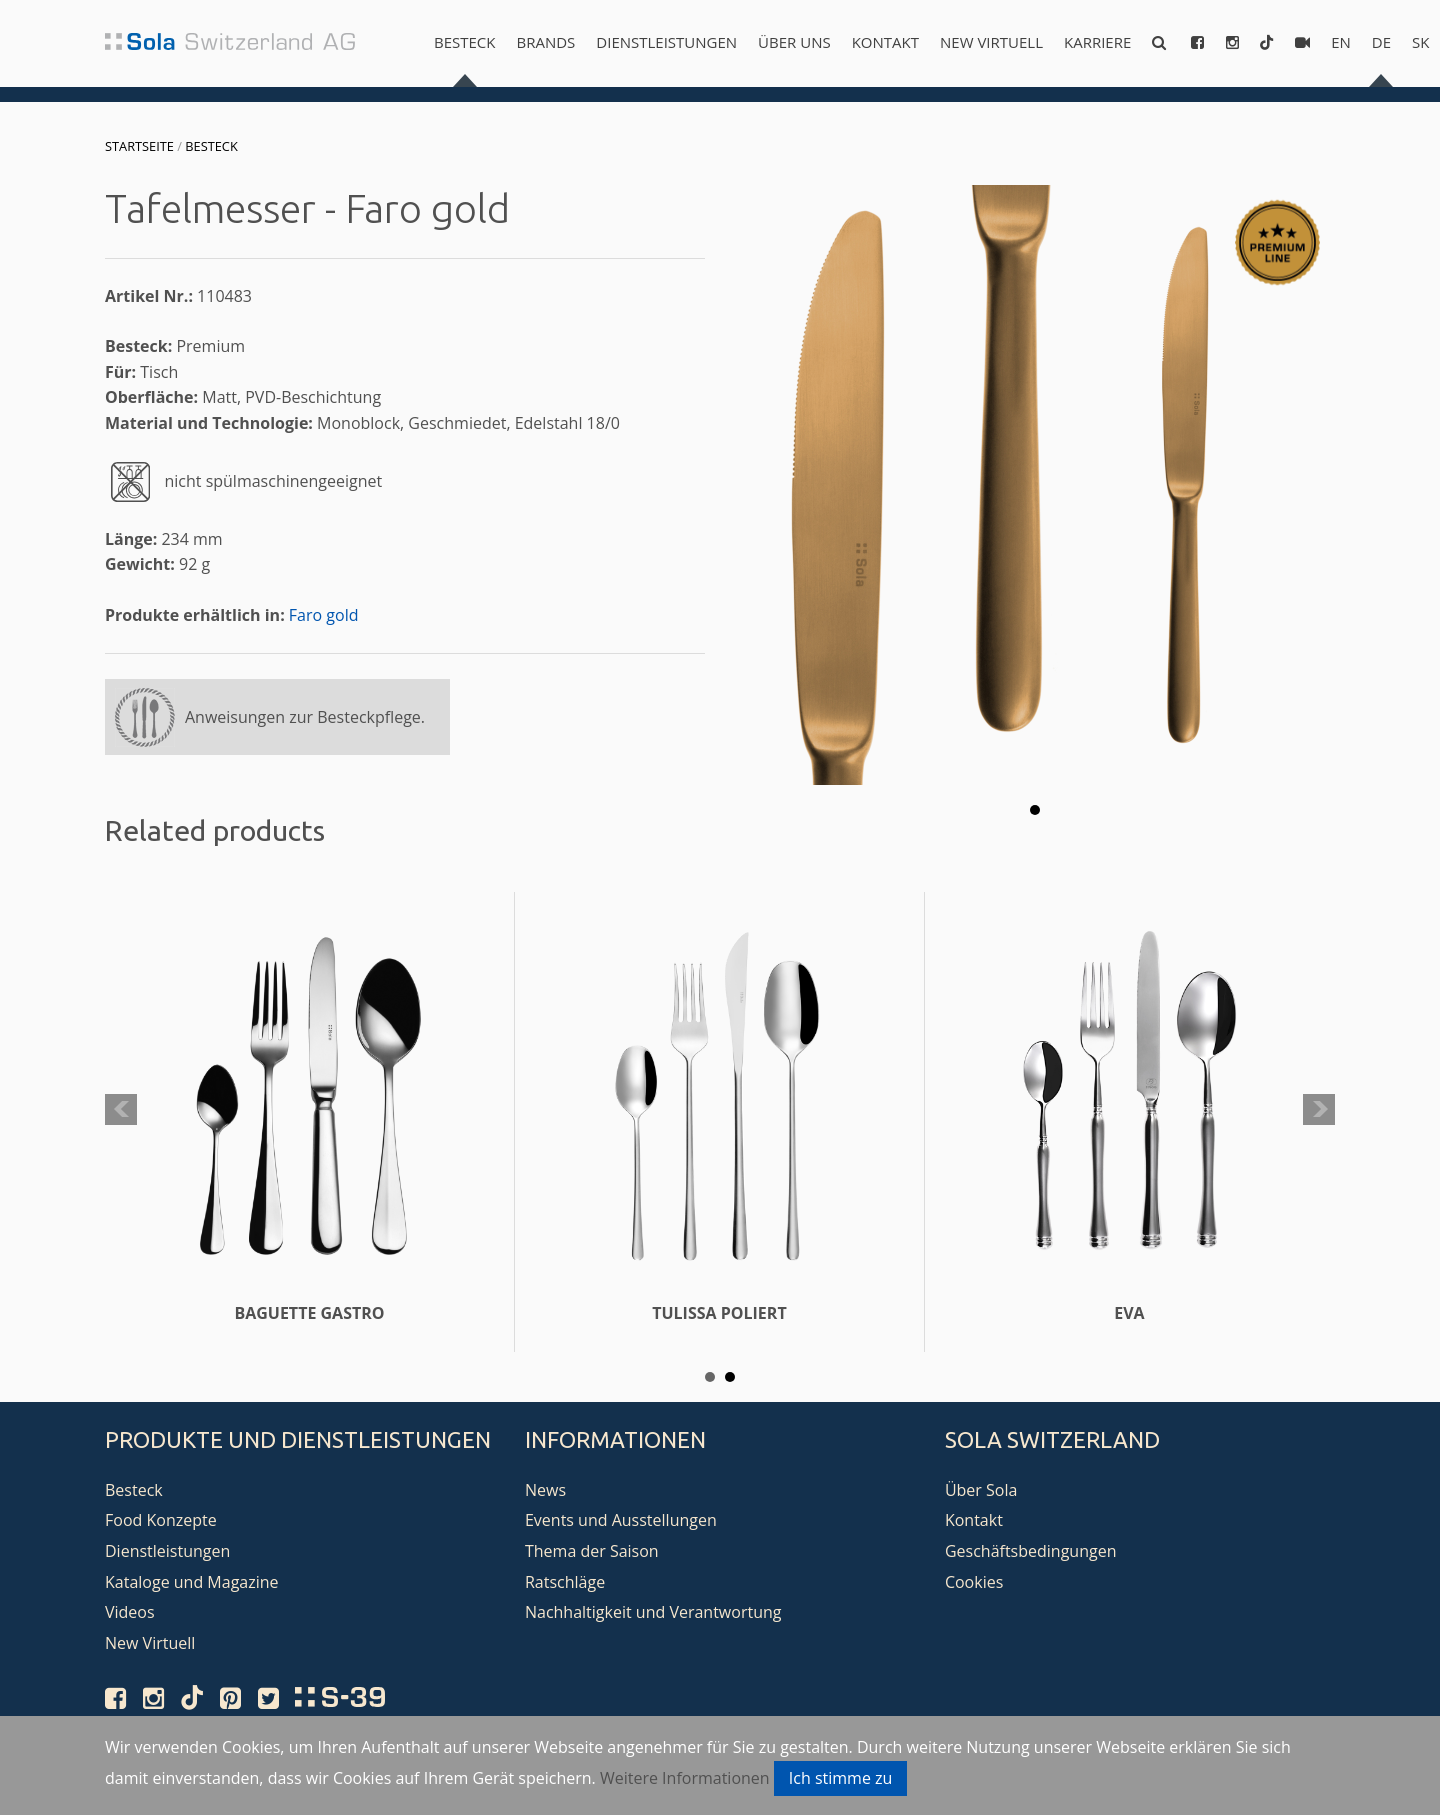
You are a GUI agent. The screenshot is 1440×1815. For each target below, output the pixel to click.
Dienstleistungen (666, 42)
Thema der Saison (592, 1551)
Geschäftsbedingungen (1031, 1551)
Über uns (794, 42)
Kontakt (885, 42)
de (1381, 42)
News (545, 1490)
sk (1420, 42)
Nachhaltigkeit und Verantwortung (653, 1612)
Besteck (464, 42)
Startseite (139, 146)
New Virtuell (991, 42)
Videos (130, 1612)
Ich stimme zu (841, 1778)
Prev (121, 1110)
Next (1319, 1110)
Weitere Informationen (685, 1778)
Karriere (1097, 42)
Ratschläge (565, 1582)
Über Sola (981, 1490)
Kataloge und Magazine (192, 1582)
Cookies (974, 1582)
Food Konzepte (161, 1520)
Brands (545, 42)
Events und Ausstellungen (621, 1520)
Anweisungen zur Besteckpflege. (305, 717)
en (1341, 42)
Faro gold (324, 615)
